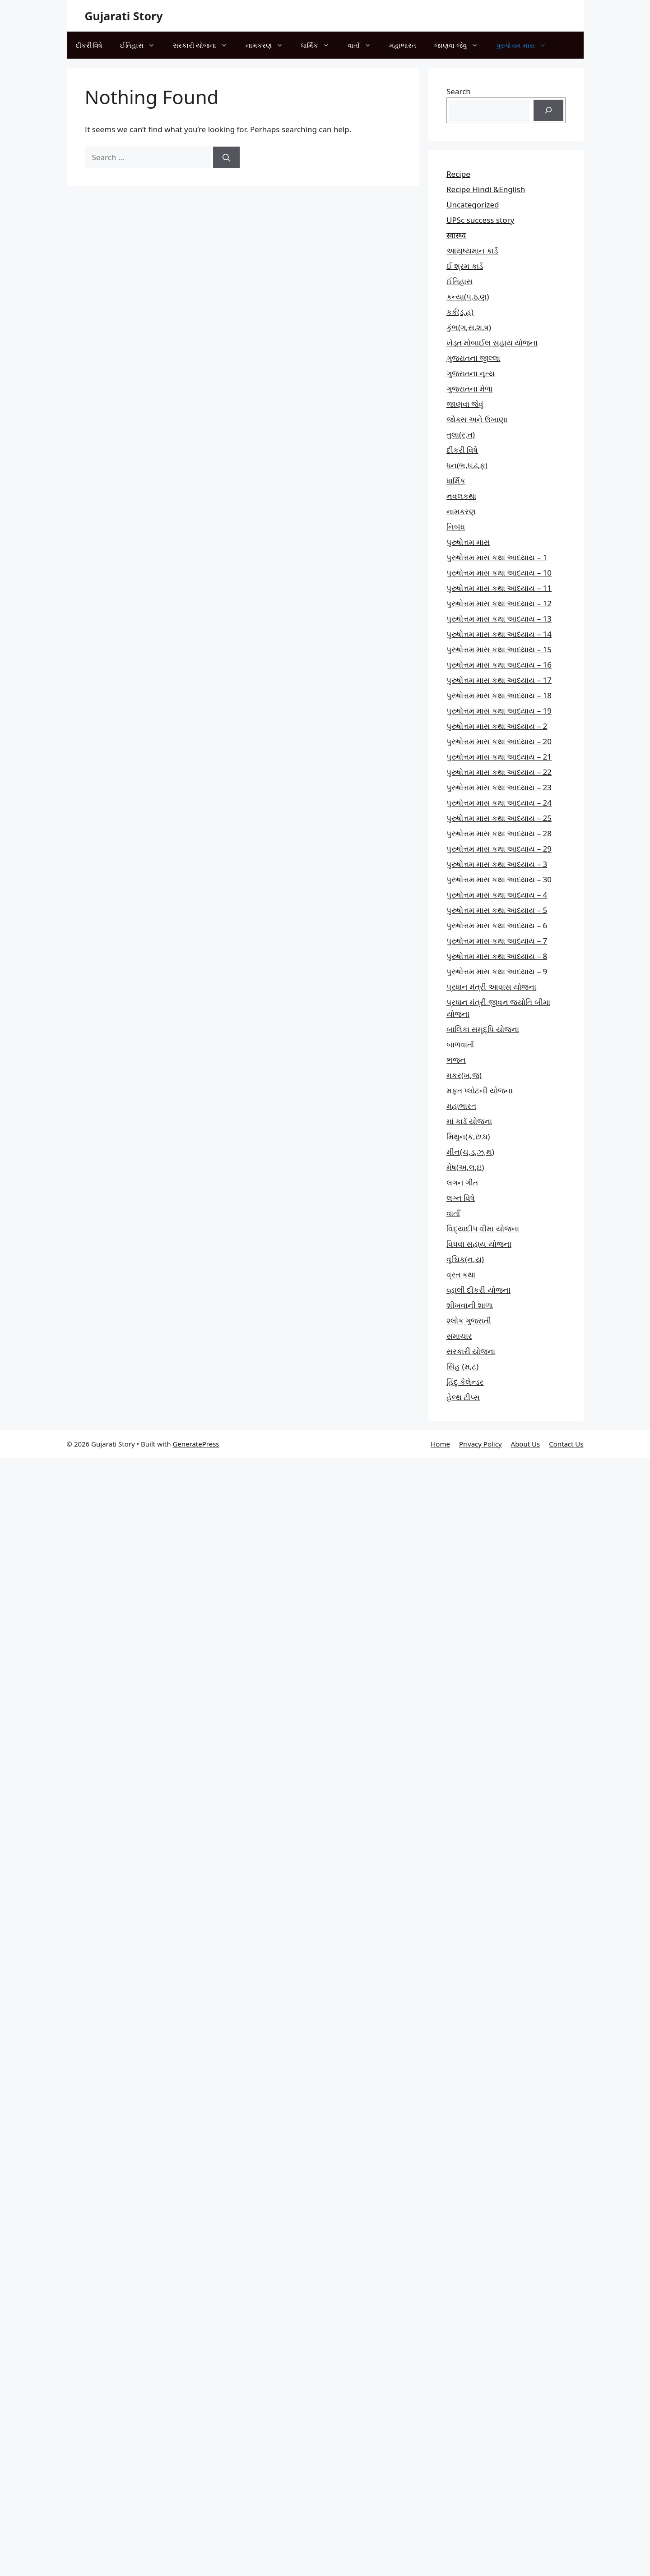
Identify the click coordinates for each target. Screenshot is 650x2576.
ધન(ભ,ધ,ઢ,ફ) (467, 465)
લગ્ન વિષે (460, 1198)
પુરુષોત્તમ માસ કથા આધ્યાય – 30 (499, 879)
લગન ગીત (462, 1182)
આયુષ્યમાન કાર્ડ (472, 250)
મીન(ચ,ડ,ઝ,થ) (470, 1152)
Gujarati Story (124, 15)
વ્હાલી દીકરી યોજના (478, 1290)
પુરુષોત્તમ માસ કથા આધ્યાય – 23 (499, 787)
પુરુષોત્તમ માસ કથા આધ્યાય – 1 (496, 557)
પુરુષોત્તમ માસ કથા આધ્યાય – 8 (496, 956)
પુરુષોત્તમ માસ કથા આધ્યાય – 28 (499, 833)
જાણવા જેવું (460, 45)
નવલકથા (461, 496)
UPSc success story (480, 220)
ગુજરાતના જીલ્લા (473, 358)
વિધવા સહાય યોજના (478, 1244)
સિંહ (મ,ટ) (462, 1366)
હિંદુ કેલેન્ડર (464, 1382)
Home (440, 1443)
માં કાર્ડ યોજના (469, 1121)
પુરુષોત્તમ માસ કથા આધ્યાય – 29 (499, 848)
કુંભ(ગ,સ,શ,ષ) (468, 327)
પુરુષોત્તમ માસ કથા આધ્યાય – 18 (499, 695)
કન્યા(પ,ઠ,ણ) (467, 296)
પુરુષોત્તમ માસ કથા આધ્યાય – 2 (496, 726)
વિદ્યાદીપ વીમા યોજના (482, 1228)
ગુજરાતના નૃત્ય (470, 373)
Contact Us (566, 1443)
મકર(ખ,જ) (464, 1075)
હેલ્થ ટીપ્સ (463, 1397)
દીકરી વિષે (89, 45)
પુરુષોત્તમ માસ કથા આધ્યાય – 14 (499, 634)
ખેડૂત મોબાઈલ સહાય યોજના (492, 342)
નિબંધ (455, 526)
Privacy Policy (480, 1443)
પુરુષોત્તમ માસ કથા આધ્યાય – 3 (496, 864)
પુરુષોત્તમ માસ (525, 45)
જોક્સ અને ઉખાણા (476, 419)
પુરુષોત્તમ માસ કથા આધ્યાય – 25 (499, 818)
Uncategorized (472, 204)
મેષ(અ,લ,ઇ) (465, 1167)
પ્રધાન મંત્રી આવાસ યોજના (491, 987)
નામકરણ (269, 45)
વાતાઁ (364, 45)
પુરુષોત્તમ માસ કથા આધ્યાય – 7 (496, 940)
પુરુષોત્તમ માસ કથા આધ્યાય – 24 (499, 802)
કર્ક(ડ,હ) (460, 312)
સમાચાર (459, 1336)
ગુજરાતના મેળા (469, 388)
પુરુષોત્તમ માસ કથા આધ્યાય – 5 (496, 910)
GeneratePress (195, 1443)
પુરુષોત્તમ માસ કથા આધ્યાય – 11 (499, 588)
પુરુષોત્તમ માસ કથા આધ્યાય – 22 (499, 772)
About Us (525, 1443)
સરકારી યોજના (205, 45)
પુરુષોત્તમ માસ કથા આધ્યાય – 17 (499, 680)
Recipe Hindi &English (485, 189)
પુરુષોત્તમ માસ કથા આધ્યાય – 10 (499, 572)
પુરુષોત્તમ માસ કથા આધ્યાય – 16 (499, 664)
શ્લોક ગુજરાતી (468, 1320)
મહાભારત (402, 45)
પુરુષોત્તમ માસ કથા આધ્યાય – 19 (499, 710)
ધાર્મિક (320, 45)
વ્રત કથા (460, 1274)
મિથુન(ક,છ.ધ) (468, 1136)
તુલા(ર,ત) (460, 434)
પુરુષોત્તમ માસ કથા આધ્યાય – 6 (496, 925)
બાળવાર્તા (460, 1044)
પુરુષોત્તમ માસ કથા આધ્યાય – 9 (496, 971)
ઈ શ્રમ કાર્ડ (464, 266)
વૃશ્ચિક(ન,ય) (465, 1259)
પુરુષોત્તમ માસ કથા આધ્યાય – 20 (499, 741)
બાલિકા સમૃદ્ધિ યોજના (482, 1029)
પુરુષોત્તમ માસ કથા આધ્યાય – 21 (499, 756)
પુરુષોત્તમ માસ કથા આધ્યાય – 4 (496, 894)
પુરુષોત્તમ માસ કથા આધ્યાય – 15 (499, 649)
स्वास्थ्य (456, 235)
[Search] (226, 157)
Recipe (458, 174)
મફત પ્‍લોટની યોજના (479, 1090)
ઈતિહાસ (142, 45)
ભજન (456, 1060)
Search (458, 91)
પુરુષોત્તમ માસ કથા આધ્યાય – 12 (499, 603)
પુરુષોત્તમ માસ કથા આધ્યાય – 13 (499, 618)
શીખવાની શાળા (469, 1305)
